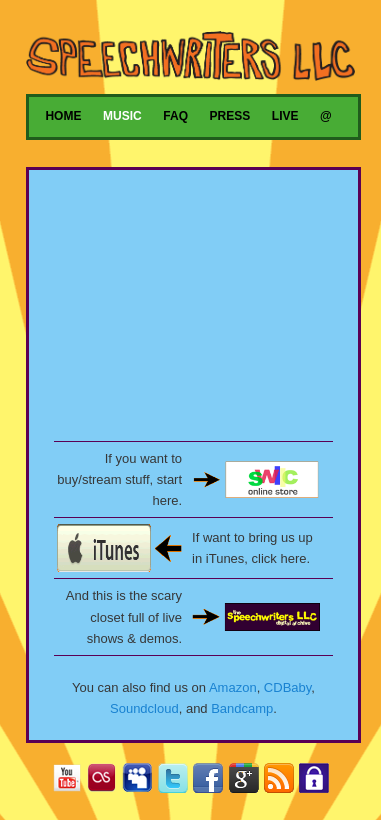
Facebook (212, 781)
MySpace (141, 781)
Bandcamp (242, 708)
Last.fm (106, 781)
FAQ (175, 116)
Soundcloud (144, 708)
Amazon (233, 687)
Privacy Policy (318, 781)
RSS (283, 781)
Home (63, 116)
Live (285, 116)
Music (122, 116)
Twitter (177, 781)
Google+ (248, 781)
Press (230, 116)
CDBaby (287, 687)
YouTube (71, 781)
